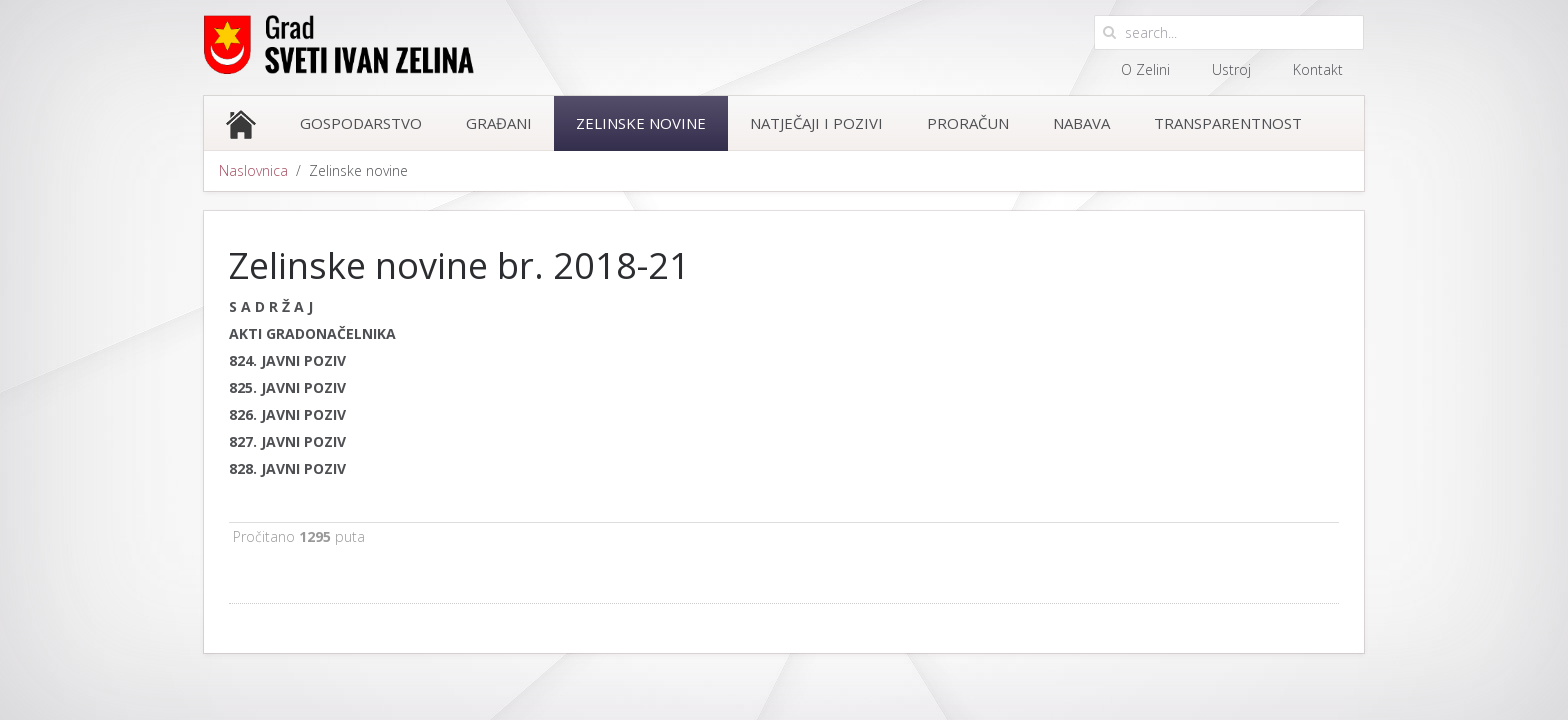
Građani (499, 123)
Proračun (968, 123)
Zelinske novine (641, 123)
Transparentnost (1228, 123)
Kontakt (1318, 69)
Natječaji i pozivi (816, 123)
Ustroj (1231, 69)
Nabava (1081, 123)
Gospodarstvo (361, 123)
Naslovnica (253, 170)
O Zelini (1145, 69)
